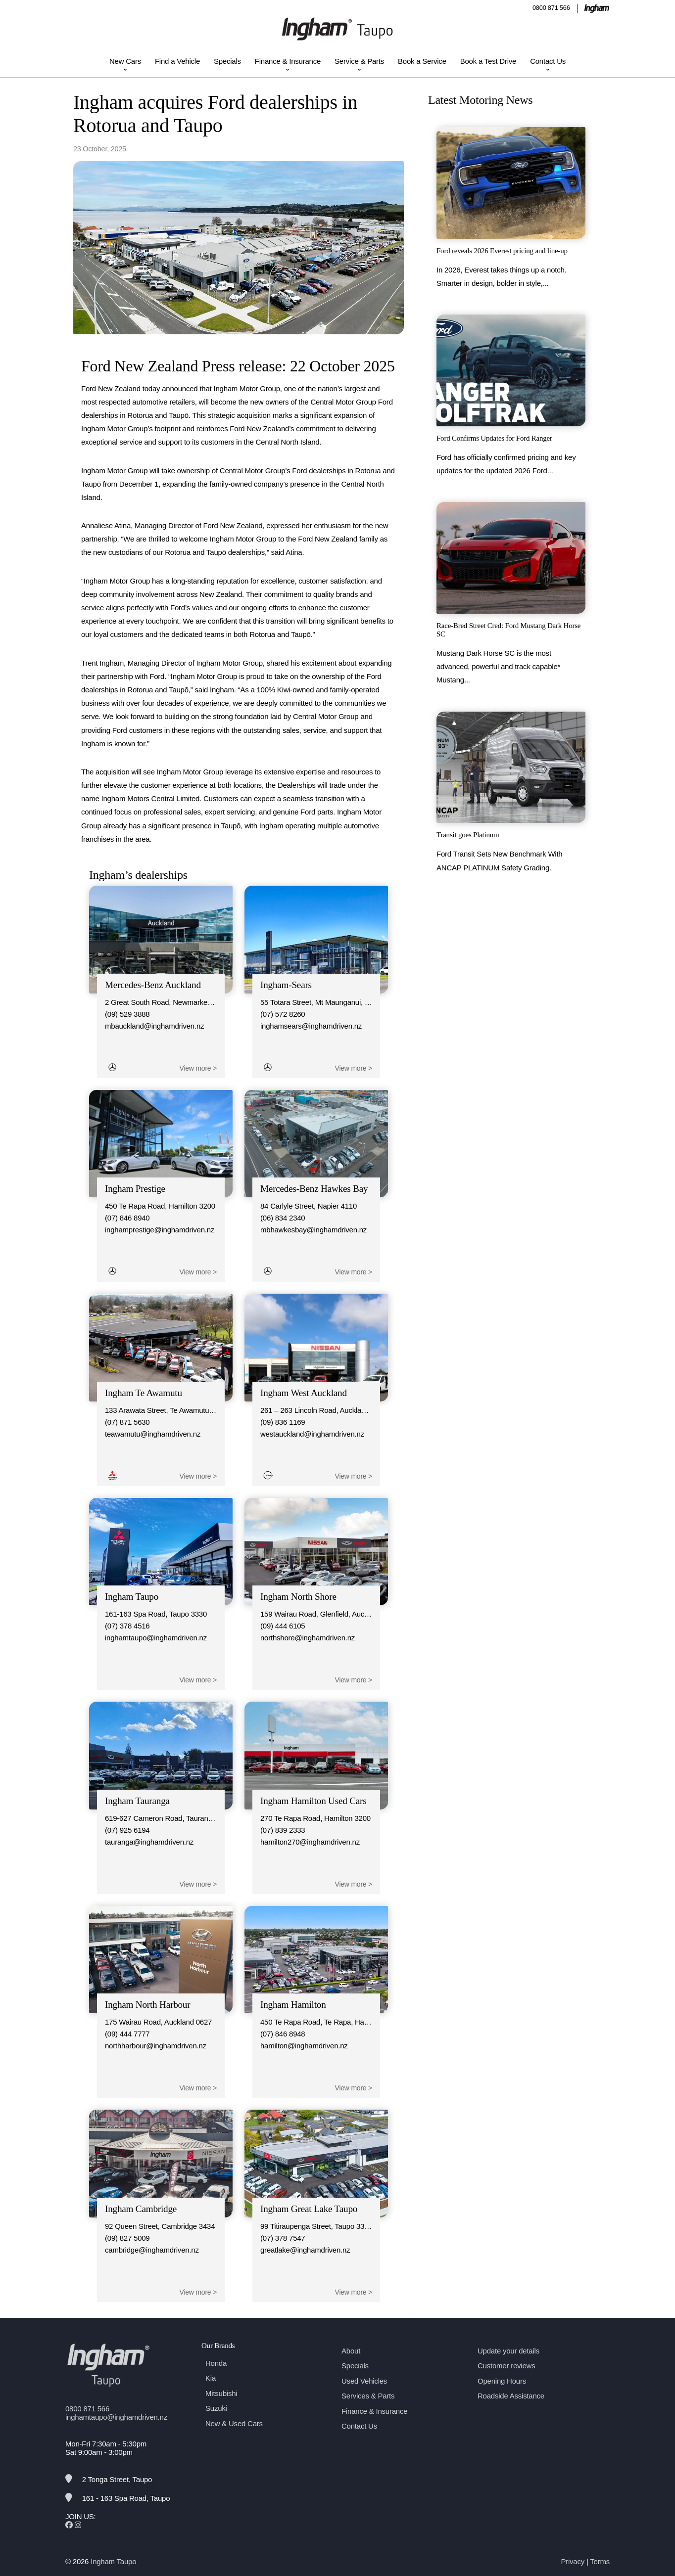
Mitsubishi (221, 2393)
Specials (227, 61)
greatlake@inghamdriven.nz (305, 2250)
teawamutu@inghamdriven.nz (152, 1434)
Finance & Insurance (288, 61)
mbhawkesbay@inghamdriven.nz (313, 1229)
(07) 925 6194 (127, 1830)
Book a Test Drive (488, 61)
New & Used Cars (234, 2423)
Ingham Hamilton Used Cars (313, 1801)
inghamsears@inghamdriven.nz (311, 1026)
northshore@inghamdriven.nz (307, 1637)
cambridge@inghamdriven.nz (152, 2250)
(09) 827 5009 (127, 2238)
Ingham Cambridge (141, 2209)
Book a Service (422, 61)
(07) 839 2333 (282, 1830)
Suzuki (216, 2408)
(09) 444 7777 (127, 2034)
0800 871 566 (551, 7)
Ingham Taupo (131, 1596)
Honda (216, 2363)
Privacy (572, 2561)
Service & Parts (359, 61)
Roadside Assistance (511, 2396)
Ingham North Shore (298, 1596)
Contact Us (548, 61)
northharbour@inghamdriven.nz (155, 2045)
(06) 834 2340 (282, 1218)
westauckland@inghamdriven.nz (312, 1434)
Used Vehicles (364, 2381)
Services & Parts (367, 2396)
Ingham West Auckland (303, 1393)
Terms (600, 2561)
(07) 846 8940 (127, 1218)
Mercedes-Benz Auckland (153, 985)
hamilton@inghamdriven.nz (304, 2045)
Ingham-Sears (286, 985)
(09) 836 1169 (282, 1422)
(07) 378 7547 (282, 2238)
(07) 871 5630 (127, 1422)
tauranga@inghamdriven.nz (149, 1842)
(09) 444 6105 (282, 1626)
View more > (198, 1068)
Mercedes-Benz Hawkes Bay (314, 1188)
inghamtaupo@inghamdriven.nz (156, 1637)
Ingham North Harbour (147, 2004)
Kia (210, 2378)
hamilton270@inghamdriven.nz (310, 1842)
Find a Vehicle (177, 61)
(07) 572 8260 (282, 1014)
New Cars (125, 61)
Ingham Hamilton (293, 2004)
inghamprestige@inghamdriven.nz (159, 1229)
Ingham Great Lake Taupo (308, 2209)
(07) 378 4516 (127, 1626)
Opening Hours (502, 2381)
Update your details (508, 2351)
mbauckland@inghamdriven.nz (154, 1026)
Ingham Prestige (135, 1188)
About (350, 2351)
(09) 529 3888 (127, 1014)
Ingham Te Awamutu (143, 1393)
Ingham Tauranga (137, 1801)
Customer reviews (506, 2365)
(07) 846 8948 (282, 2034)
